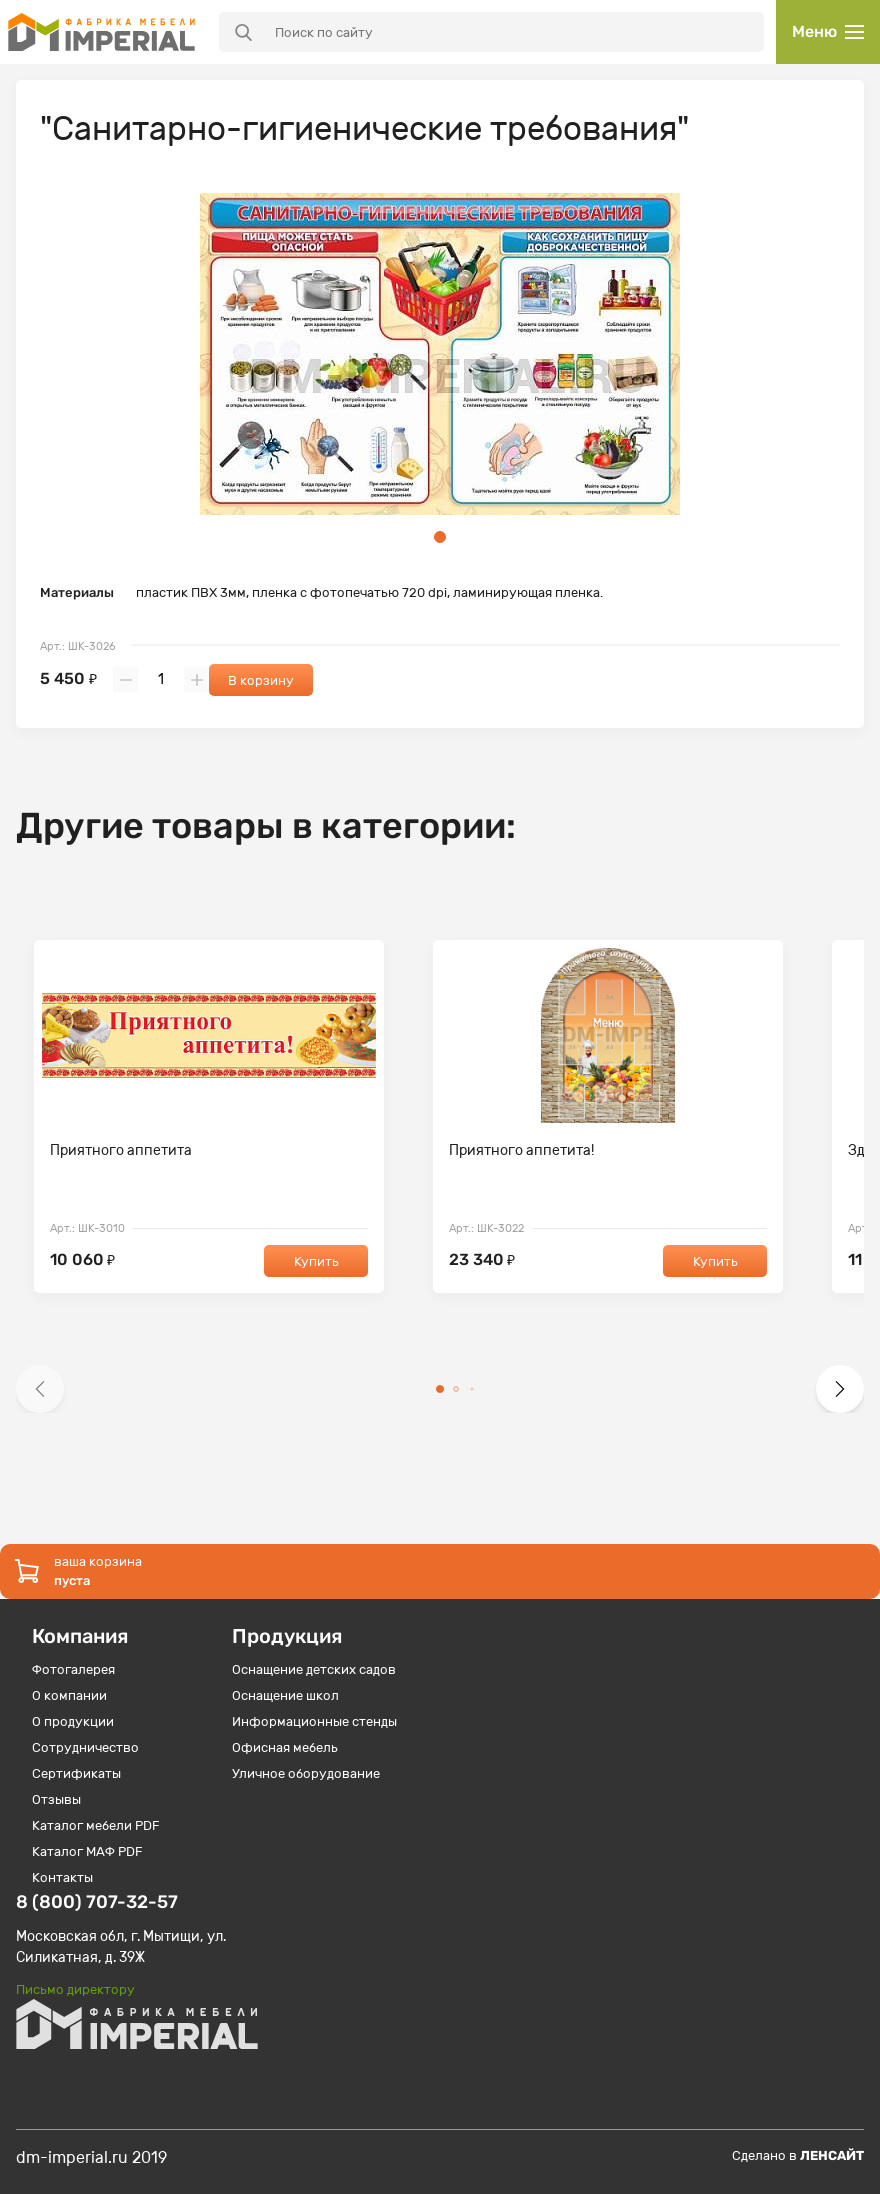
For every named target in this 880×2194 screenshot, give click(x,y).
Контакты (62, 1877)
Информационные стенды (314, 1721)
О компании (69, 1695)
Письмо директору (75, 1989)
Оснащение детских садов (314, 1669)
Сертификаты (76, 1773)
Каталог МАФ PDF (87, 1851)
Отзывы (56, 1799)
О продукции (73, 1721)
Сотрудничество (85, 1747)
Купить (316, 1261)
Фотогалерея (73, 1669)
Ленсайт (832, 2155)
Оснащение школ (285, 1695)
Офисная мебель (285, 1747)
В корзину (261, 680)
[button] (40, 1389)
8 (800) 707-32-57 (97, 1902)
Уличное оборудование (306, 1773)
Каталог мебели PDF (96, 1825)
